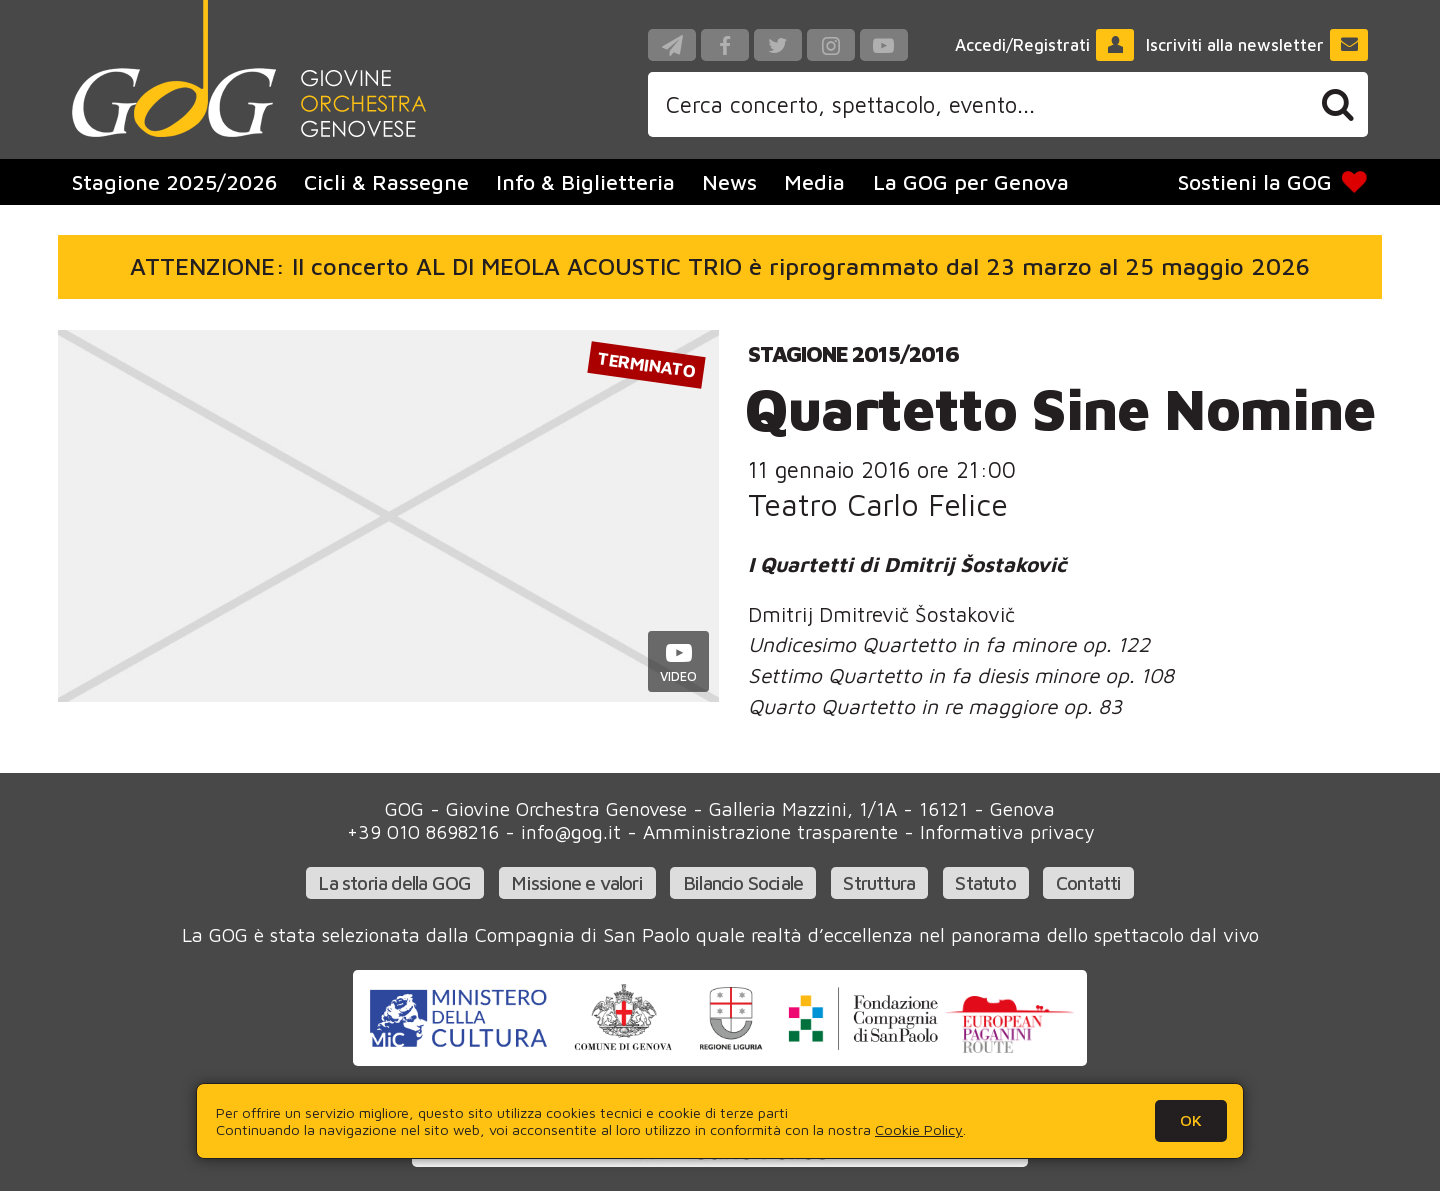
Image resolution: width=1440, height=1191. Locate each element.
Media (814, 182)
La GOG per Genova (971, 182)
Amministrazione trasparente (770, 831)
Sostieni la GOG (1273, 182)
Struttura (879, 882)
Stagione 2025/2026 (174, 182)
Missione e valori (576, 882)
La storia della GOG (394, 882)
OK (1191, 1120)
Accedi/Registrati (1045, 45)
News (729, 182)
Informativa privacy (1007, 831)
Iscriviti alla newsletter (1257, 45)
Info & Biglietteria (585, 182)
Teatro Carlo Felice (878, 504)
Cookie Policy (919, 1129)
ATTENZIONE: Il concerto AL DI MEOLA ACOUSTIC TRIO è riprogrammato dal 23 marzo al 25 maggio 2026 (720, 266)
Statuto (985, 882)
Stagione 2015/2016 (853, 353)
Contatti (1089, 882)
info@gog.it (571, 831)
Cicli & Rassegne (386, 182)
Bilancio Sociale (743, 882)
